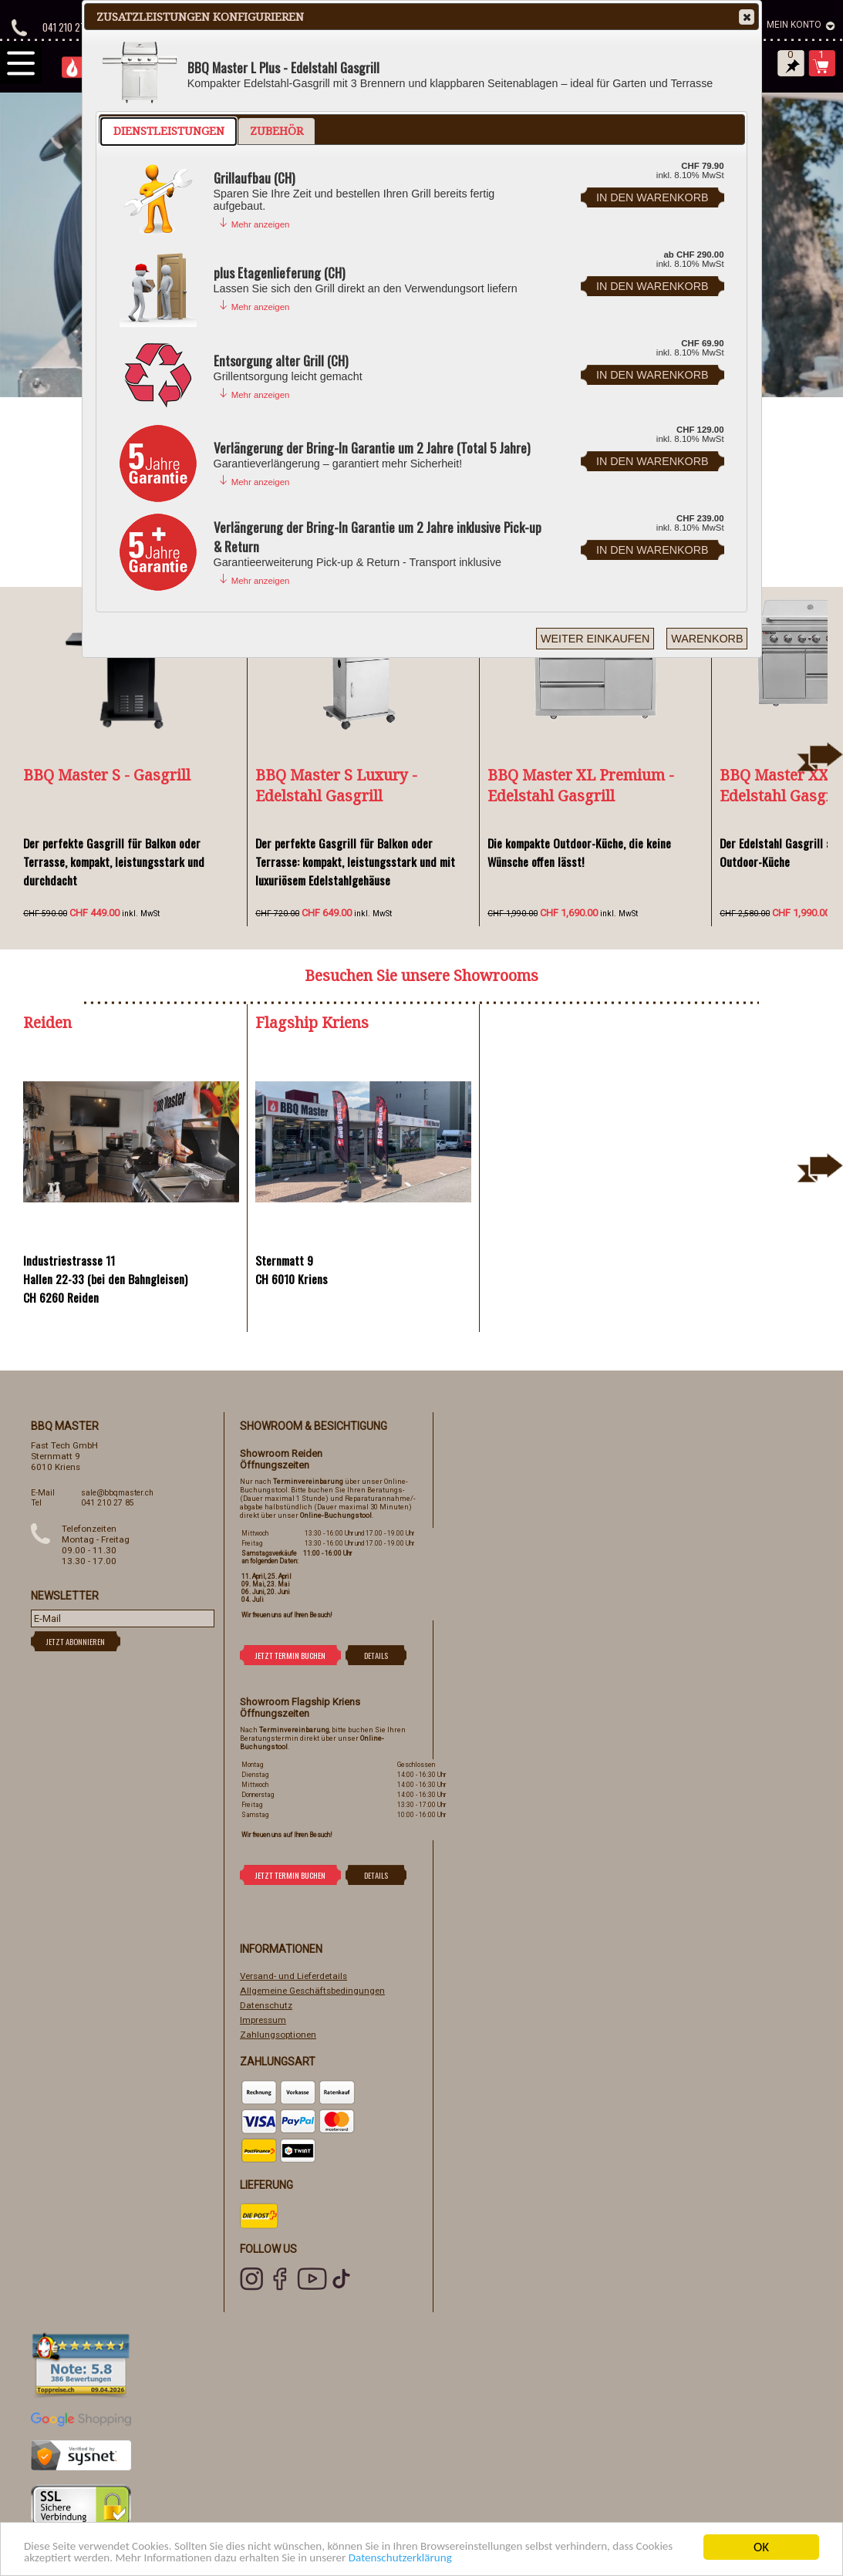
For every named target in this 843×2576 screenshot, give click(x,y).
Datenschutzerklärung (518, 2559)
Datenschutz (266, 2005)
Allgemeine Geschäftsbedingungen (312, 1990)
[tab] (168, 131)
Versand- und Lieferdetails (293, 1976)
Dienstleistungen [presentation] (168, 130)
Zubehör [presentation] (276, 130)
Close (746, 17)
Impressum (263, 2020)
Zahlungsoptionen (278, 2034)
